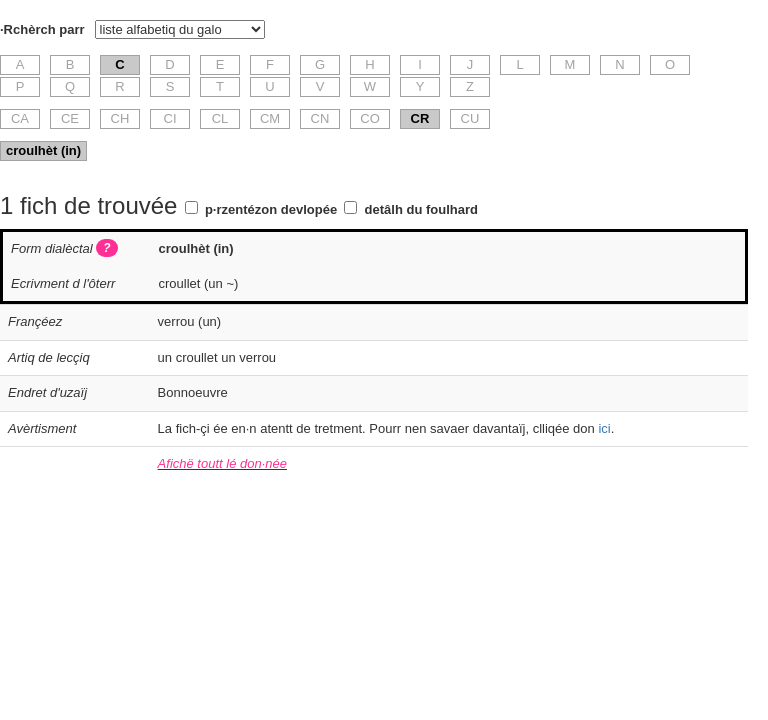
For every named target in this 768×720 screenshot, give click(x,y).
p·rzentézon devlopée (271, 209)
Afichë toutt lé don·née (222, 463)
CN (320, 118)
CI (170, 118)
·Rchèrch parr (42, 29)
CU (470, 118)
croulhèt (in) (43, 150)
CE (70, 118)
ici (604, 428)
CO (370, 118)
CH (120, 118)
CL (220, 118)
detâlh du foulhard (421, 209)
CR (420, 118)
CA (20, 118)
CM (270, 118)
